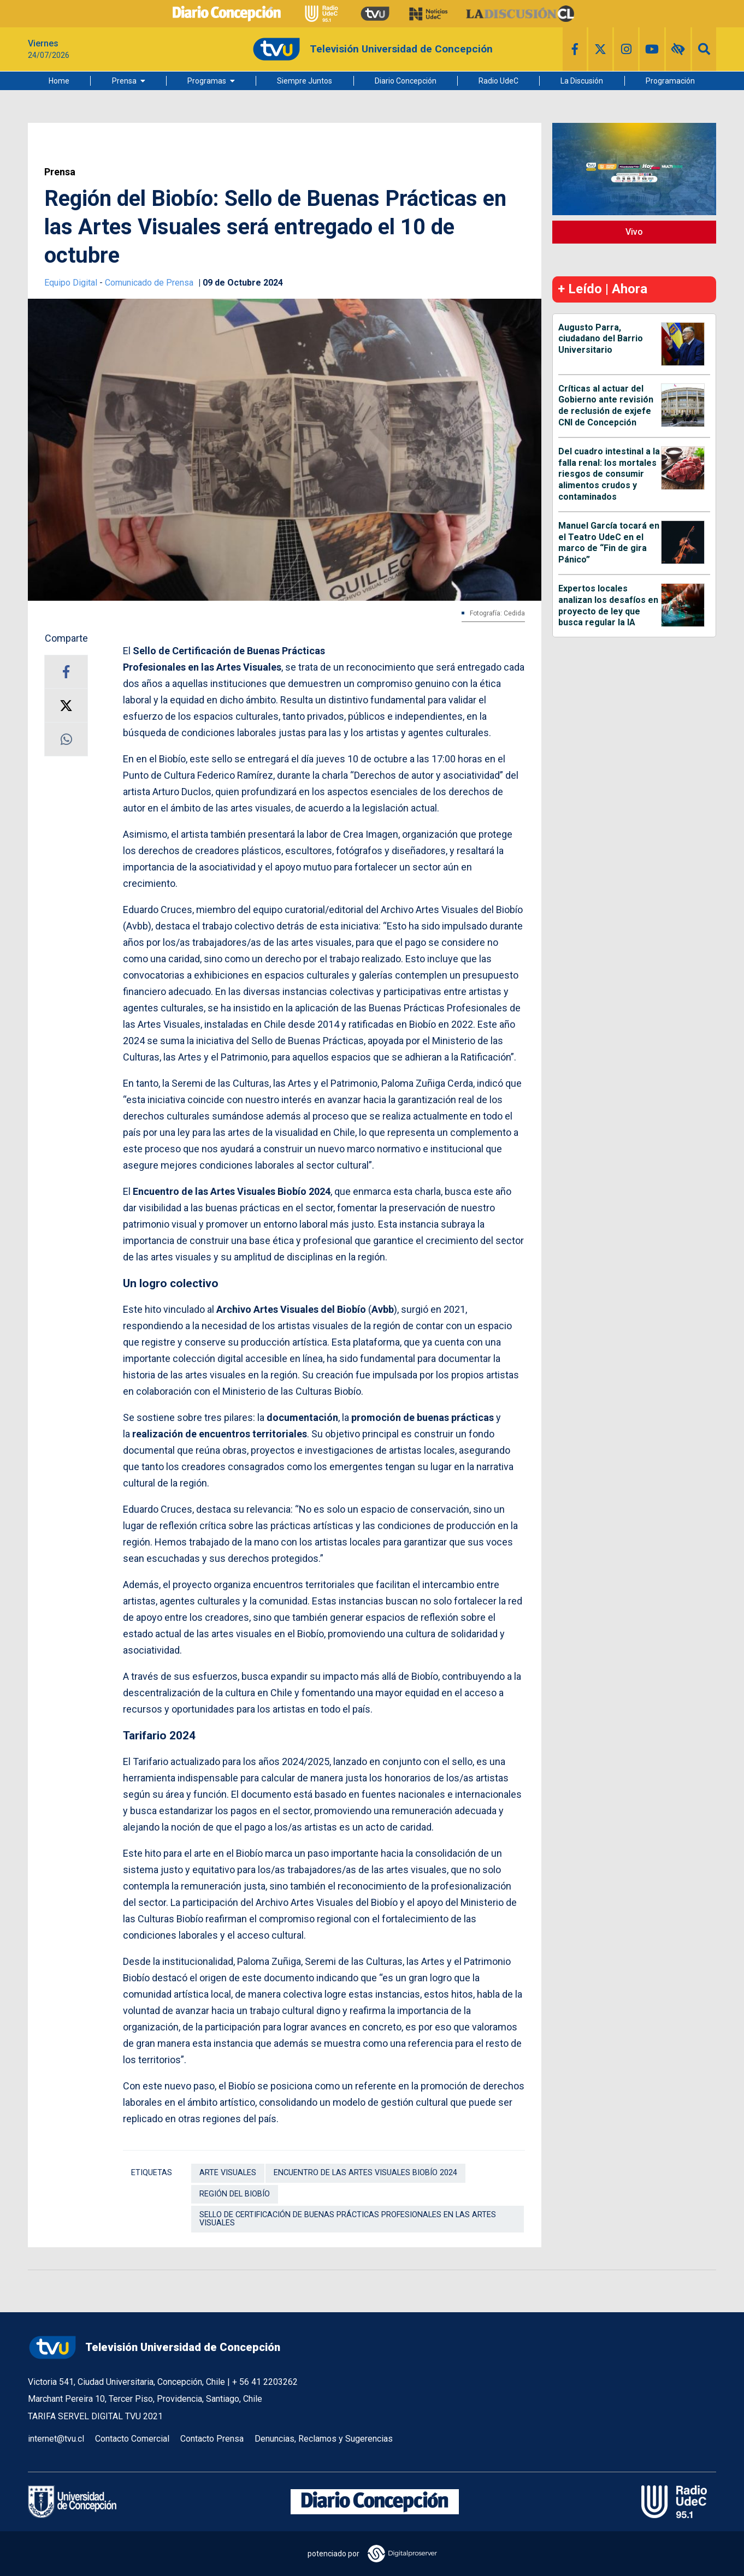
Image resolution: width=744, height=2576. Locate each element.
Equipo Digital (71, 282)
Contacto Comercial (132, 2438)
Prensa (124, 80)
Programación (670, 80)
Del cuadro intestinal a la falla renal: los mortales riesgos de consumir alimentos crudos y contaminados (609, 474)
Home (59, 80)
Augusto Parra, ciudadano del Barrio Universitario (600, 339)
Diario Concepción (405, 80)
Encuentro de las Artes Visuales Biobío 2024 (365, 2172)
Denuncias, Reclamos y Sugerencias (324, 2438)
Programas (206, 80)
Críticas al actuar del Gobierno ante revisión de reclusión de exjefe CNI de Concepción (605, 405)
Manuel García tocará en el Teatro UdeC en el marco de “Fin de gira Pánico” (608, 542)
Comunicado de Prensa (150, 282)
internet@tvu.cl (56, 2438)
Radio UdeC (498, 80)
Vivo (634, 232)
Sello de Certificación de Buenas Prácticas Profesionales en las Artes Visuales (347, 2218)
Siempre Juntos (304, 80)
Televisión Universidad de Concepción (154, 2347)
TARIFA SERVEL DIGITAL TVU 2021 (95, 2416)
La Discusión (581, 80)
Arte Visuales (227, 2172)
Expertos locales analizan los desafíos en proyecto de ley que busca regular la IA (608, 605)
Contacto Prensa (212, 2438)
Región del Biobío (234, 2194)
